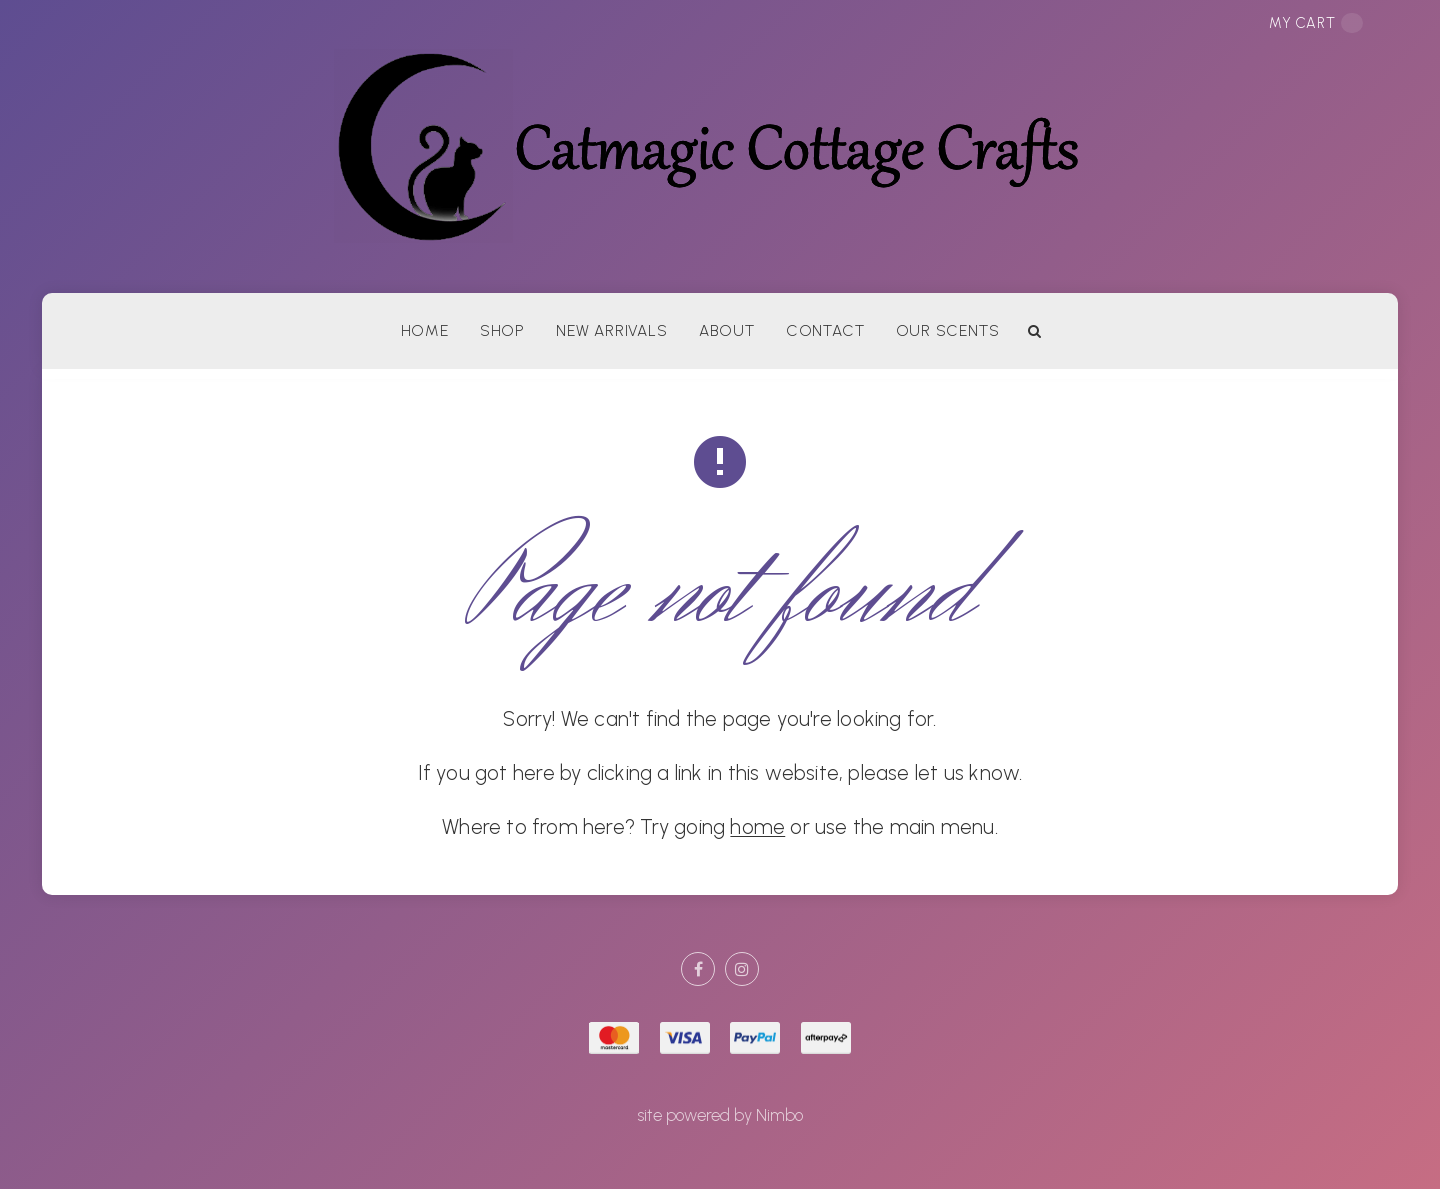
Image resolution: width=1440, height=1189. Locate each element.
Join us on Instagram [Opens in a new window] (742, 969)
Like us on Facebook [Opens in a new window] (698, 969)
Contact (825, 330)
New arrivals (611, 330)
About (727, 330)
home (757, 826)
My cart (1316, 23)
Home (425, 330)
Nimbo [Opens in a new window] (779, 1115)
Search (1035, 331)
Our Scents (948, 330)
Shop (502, 330)
